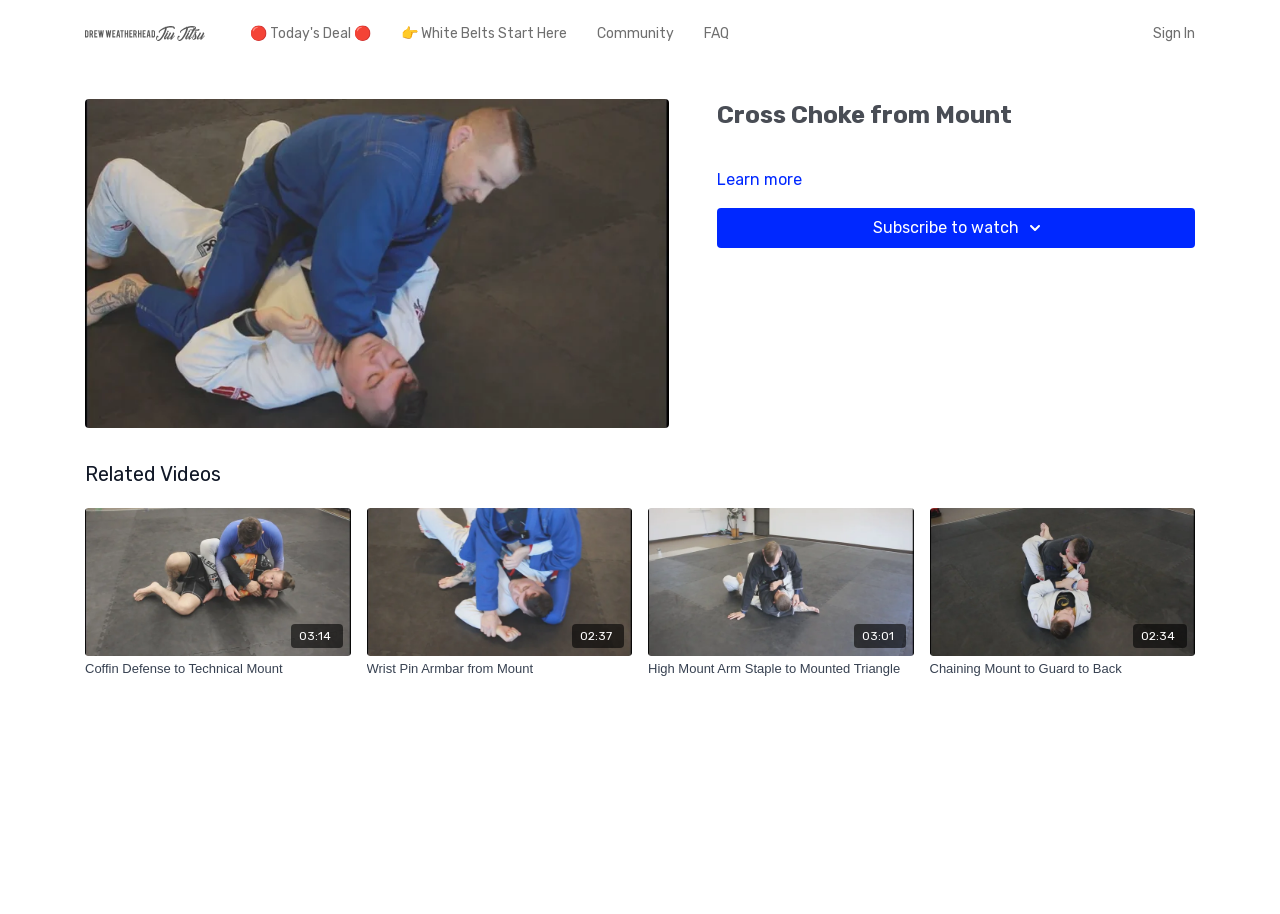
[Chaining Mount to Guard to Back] (1063, 669)
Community (635, 33)
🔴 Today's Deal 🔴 (310, 33)
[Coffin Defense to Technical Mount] (218, 669)
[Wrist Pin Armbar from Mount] (500, 669)
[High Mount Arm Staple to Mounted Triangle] (781, 669)
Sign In (1174, 33)
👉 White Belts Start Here (484, 33)
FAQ (716, 33)
